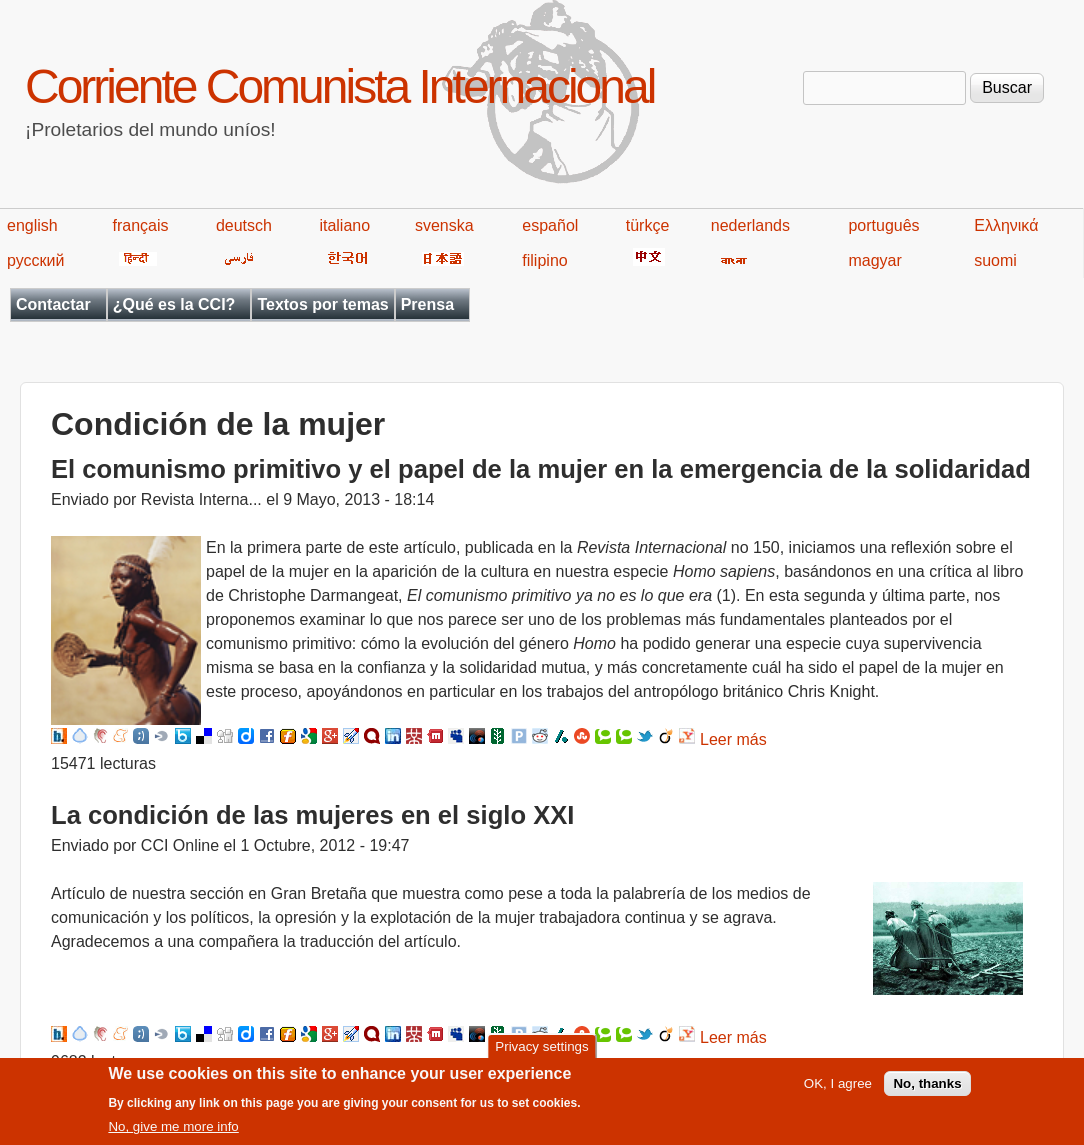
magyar (874, 260)
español (550, 225)
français (140, 225)
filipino (544, 260)
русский (35, 260)
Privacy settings (541, 1053)
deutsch (244, 225)
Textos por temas (322, 304)
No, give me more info (173, 1134)
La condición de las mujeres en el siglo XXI (312, 815)
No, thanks (927, 1091)
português (883, 225)
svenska (444, 225)
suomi (995, 260)
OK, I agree (838, 1091)
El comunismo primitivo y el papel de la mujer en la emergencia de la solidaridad (541, 469)
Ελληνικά (1006, 225)
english (32, 225)
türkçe (648, 225)
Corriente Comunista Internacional (339, 86)
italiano (344, 225)
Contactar (53, 304)
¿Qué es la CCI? (174, 304)
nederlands (750, 225)
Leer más (733, 739)
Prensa (427, 304)
